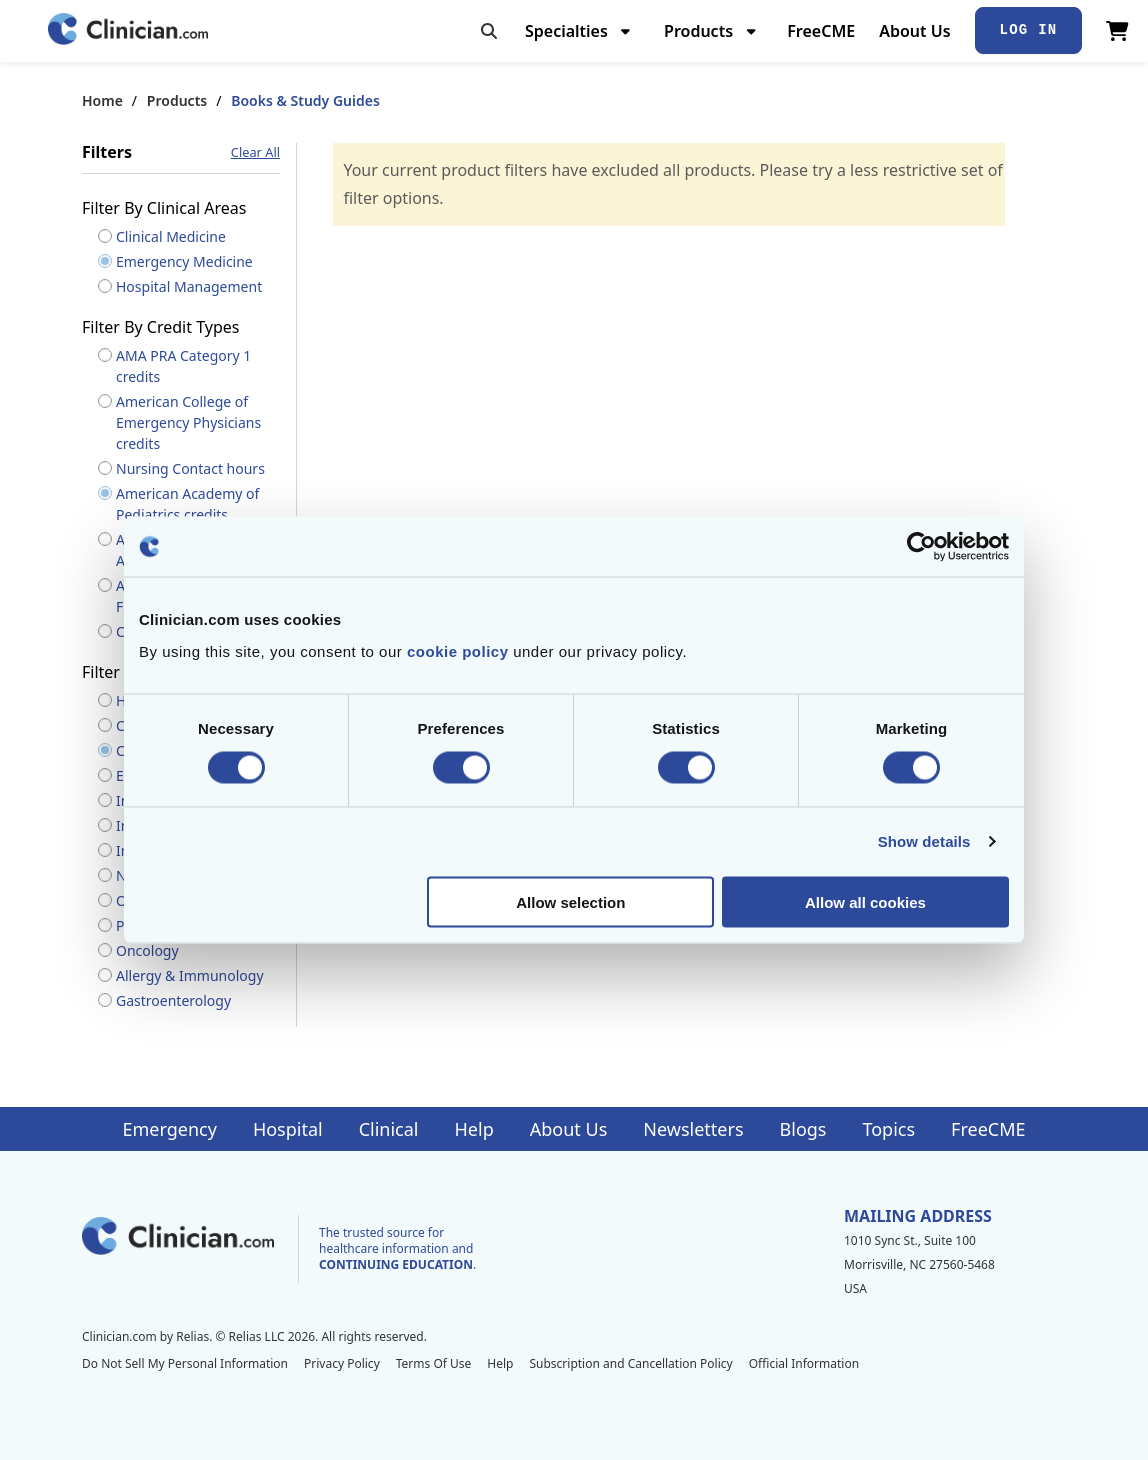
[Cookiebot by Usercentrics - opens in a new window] (921, 547)
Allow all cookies (865, 901)
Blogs (803, 1129)
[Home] (128, 30)
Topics (888, 1129)
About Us (914, 31)
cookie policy (458, 650)
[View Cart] (1117, 31)
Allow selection (570, 901)
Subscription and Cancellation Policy (630, 1363)
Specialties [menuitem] (566, 31)
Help (474, 1129)
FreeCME (821, 31)
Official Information (804, 1363)
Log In (1029, 30)
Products (177, 100)
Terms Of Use (434, 1363)
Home (102, 100)
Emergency (169, 1129)
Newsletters (693, 1129)
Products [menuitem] (698, 31)
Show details (924, 841)
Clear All (255, 152)
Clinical (389, 1129)
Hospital (288, 1129)
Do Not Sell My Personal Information (185, 1363)
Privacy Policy (342, 1363)
